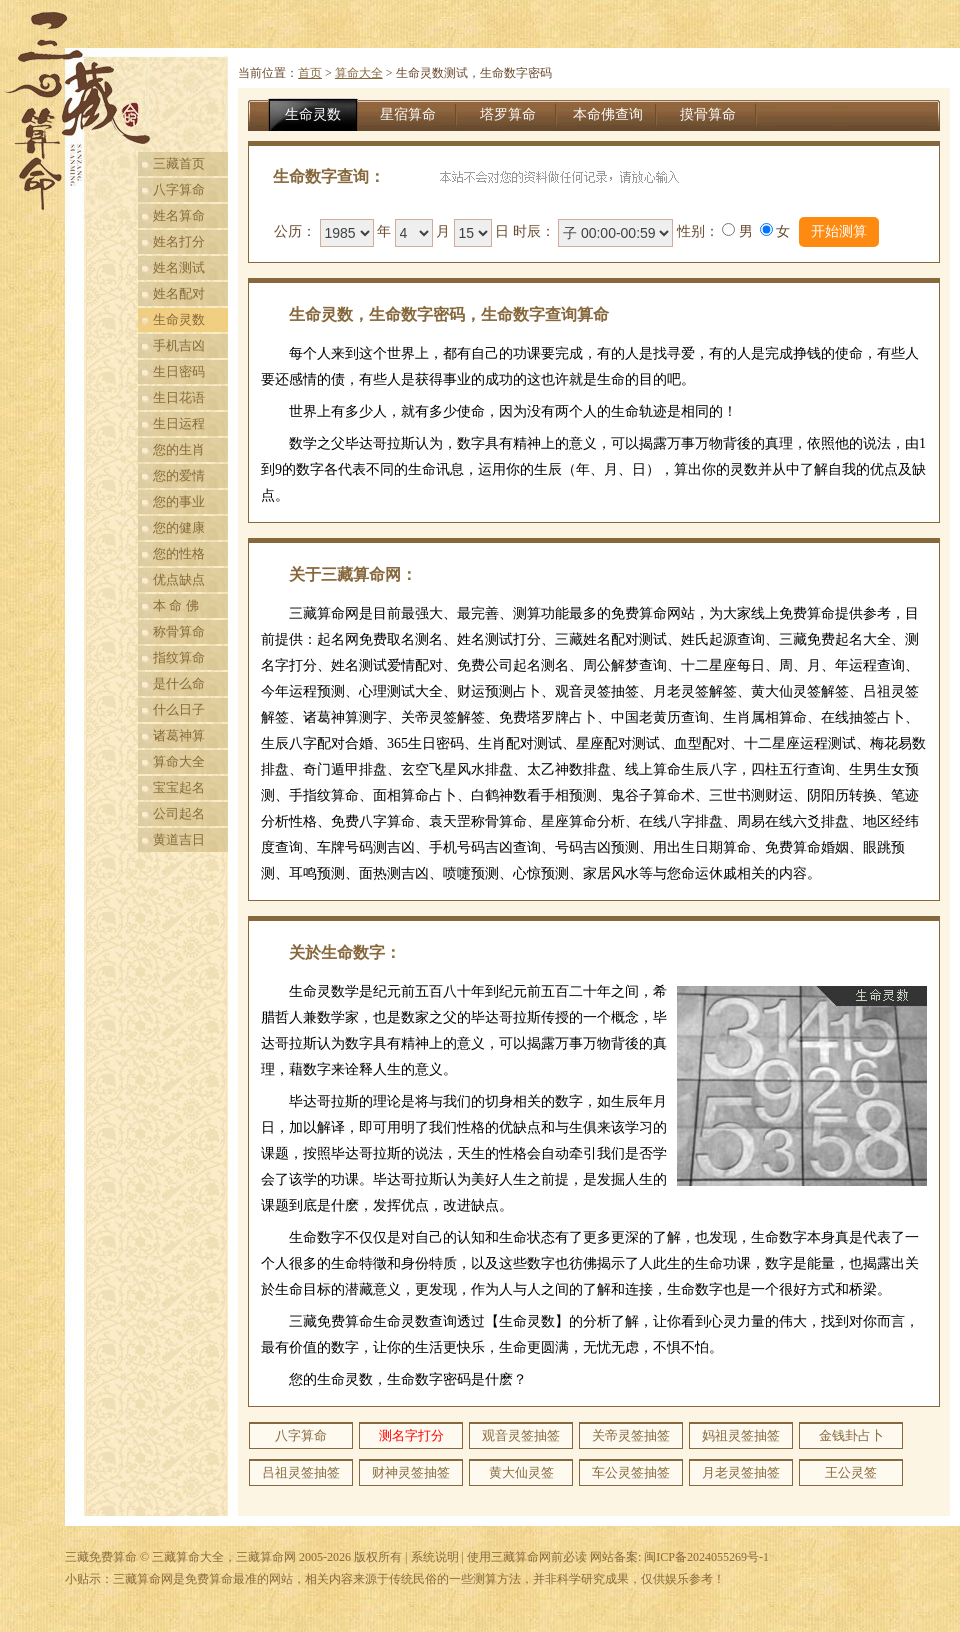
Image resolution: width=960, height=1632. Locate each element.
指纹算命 (179, 657)
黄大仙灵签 (521, 1472)
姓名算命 (179, 215)
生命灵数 (179, 319)
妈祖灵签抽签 (741, 1435)
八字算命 (179, 189)
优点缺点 (179, 579)
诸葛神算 (179, 735)
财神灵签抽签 (411, 1472)
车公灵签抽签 (631, 1472)
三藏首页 (179, 163)
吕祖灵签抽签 (301, 1472)
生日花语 (179, 397)
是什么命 (179, 683)
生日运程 (179, 423)
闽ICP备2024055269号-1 (706, 1557)
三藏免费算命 (101, 1557)
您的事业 (179, 501)
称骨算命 (179, 631)
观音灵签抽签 (521, 1435)
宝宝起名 (179, 787)
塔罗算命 (508, 114)
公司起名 (179, 813)
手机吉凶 (179, 345)
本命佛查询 (608, 114)
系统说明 (435, 1557)
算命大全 (179, 761)
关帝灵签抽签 (631, 1435)
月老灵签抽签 (741, 1472)
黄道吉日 (179, 839)
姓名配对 (179, 293)
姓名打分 (179, 241)
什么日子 (179, 709)
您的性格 (179, 553)
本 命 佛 (176, 605)
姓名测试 (179, 267)
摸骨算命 (708, 114)
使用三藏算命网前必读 (527, 1557)
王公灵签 (851, 1472)
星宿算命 (408, 114)
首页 (310, 73)
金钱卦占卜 (851, 1435)
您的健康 (179, 527)
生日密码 (179, 371)
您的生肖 (179, 449)
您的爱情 (179, 475)
